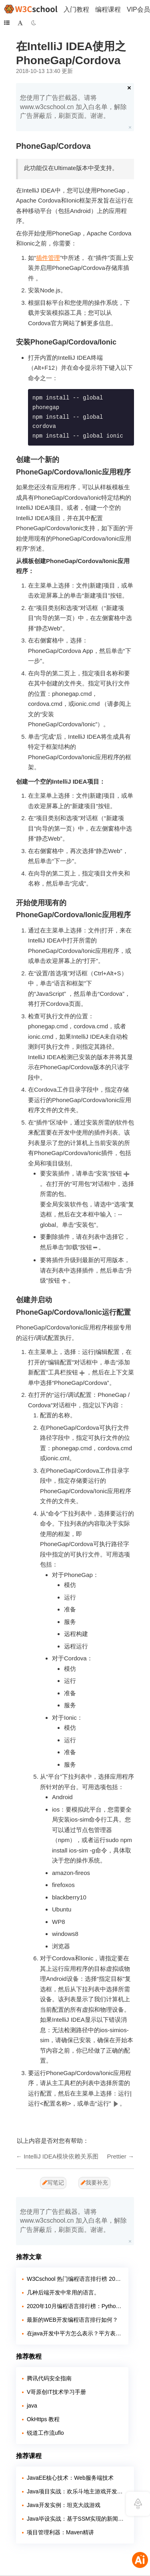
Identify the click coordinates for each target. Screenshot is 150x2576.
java (32, 2405)
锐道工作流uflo (45, 2433)
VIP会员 (138, 9)
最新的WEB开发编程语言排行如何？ (72, 2320)
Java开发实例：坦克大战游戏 (63, 2505)
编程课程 (108, 9)
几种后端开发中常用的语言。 (63, 2292)
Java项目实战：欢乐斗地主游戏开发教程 (77, 2491)
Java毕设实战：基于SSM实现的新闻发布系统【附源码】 (77, 2518)
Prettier (116, 2156)
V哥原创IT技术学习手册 (56, 2392)
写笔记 (53, 2182)
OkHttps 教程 (43, 2419)
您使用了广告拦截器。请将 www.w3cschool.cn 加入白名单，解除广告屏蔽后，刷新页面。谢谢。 (73, 106)
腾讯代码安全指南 (49, 2378)
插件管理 (48, 257)
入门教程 (76, 9)
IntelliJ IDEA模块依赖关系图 (61, 2156)
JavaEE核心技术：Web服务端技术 (70, 2478)
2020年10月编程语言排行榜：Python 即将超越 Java (74, 2306)
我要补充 (94, 2182)
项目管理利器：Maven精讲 (60, 2532)
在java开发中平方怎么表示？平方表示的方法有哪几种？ (74, 2333)
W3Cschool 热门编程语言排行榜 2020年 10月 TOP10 (74, 2279)
